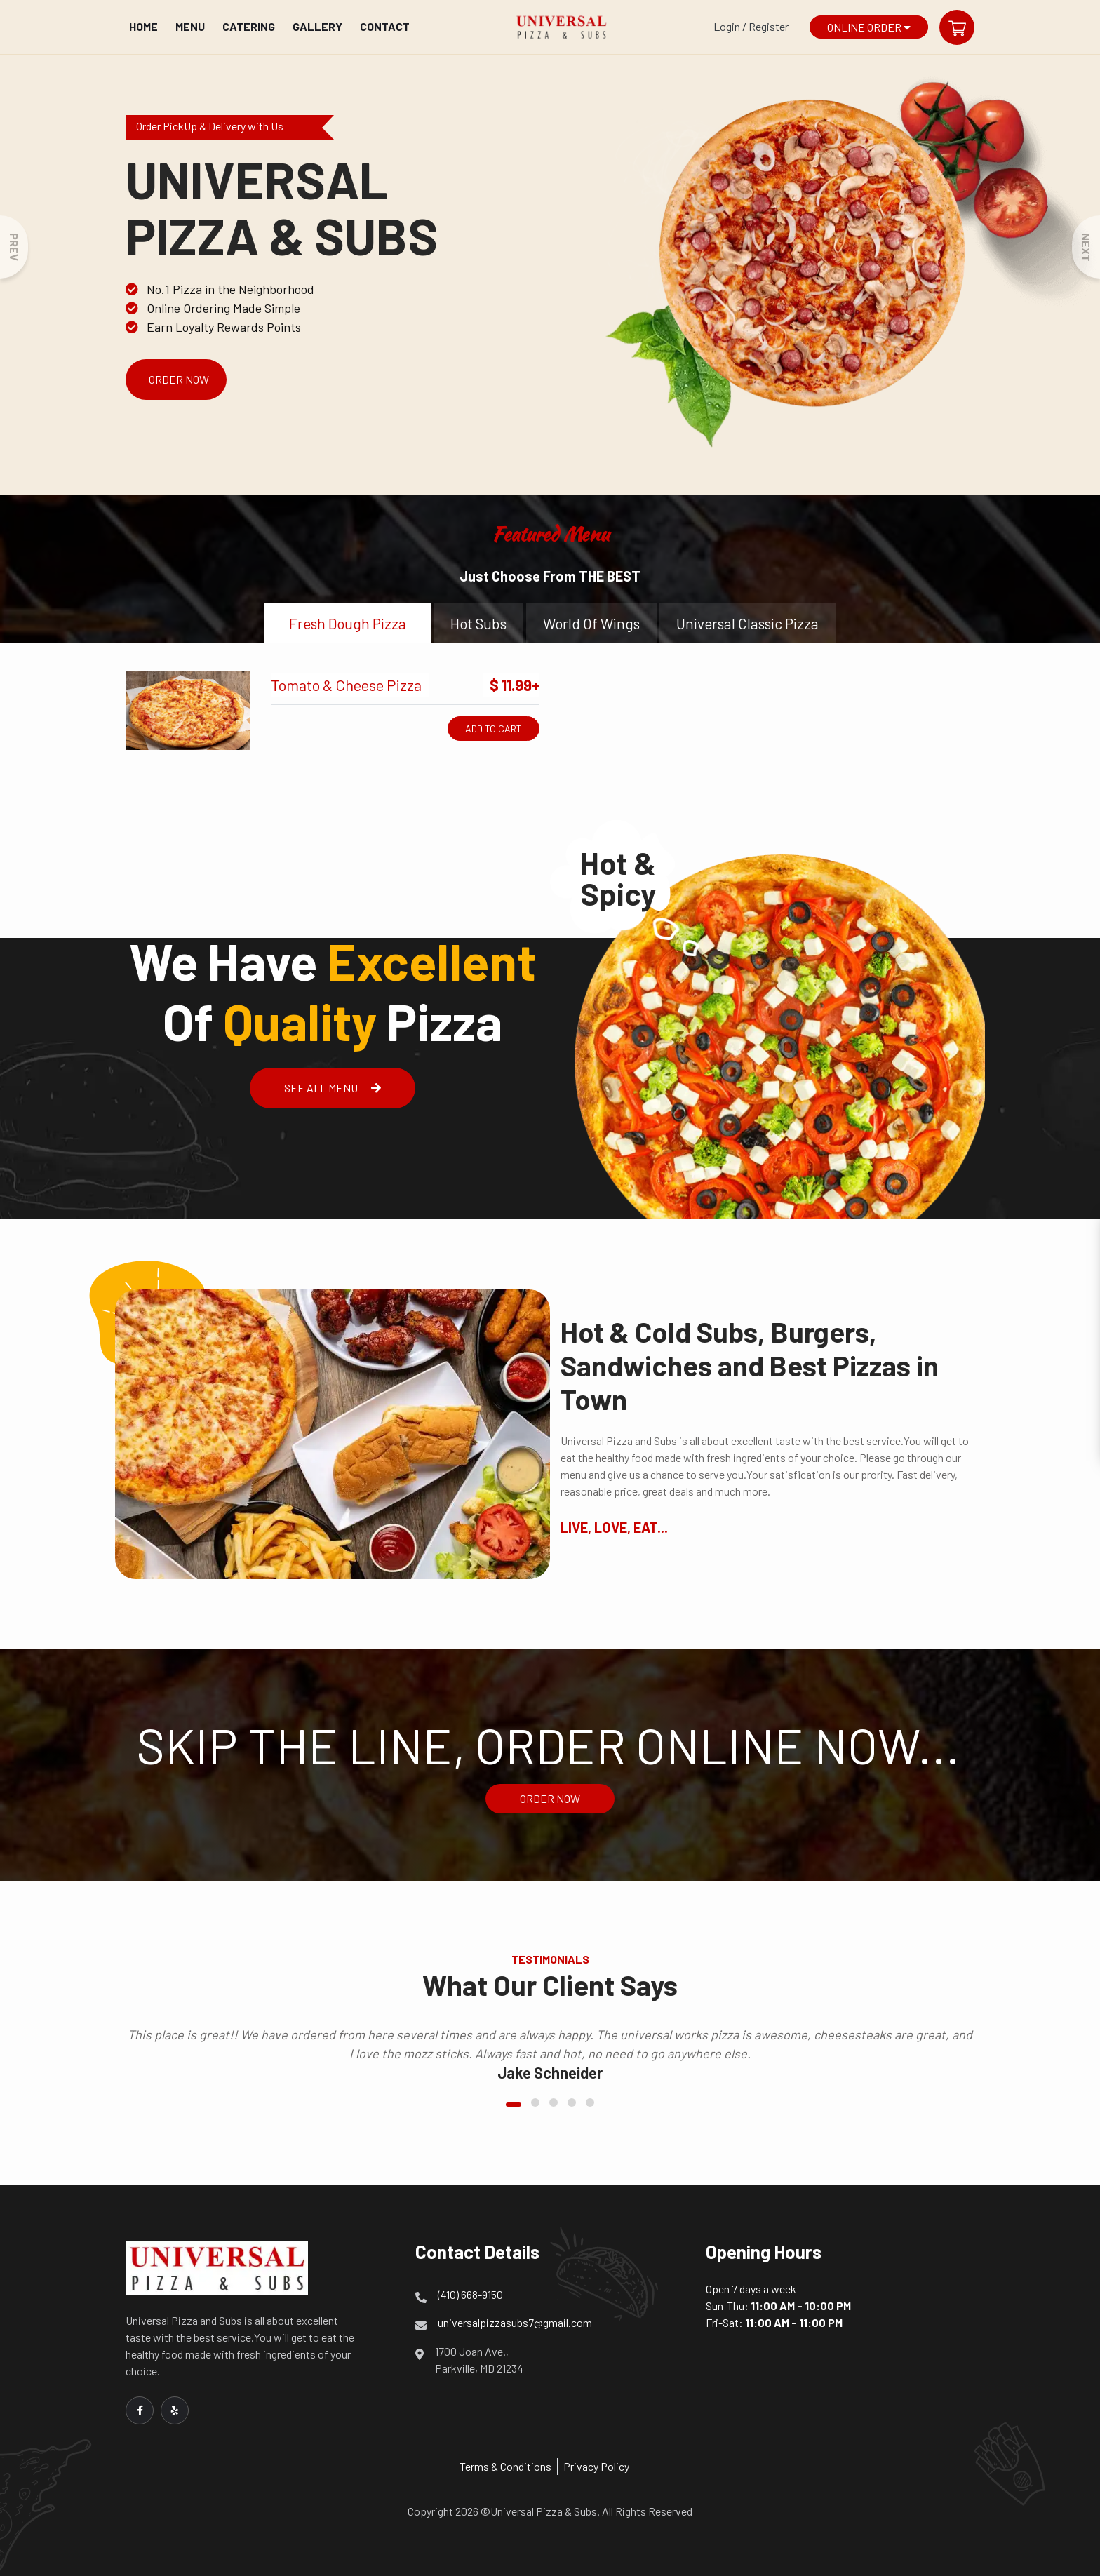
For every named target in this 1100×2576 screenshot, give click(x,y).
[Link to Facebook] (140, 2410)
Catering (248, 26)
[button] (513, 2104)
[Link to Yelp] (175, 2410)
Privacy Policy (596, 2466)
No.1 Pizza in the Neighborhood (220, 289)
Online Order (869, 27)
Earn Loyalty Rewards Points (213, 327)
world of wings (591, 623)
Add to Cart (493, 728)
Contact (385, 26)
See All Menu (332, 1087)
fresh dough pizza (347, 623)
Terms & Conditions (505, 2466)
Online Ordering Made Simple (213, 308)
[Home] (561, 27)
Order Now (179, 379)
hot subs (478, 623)
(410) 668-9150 (470, 2294)
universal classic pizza (747, 623)
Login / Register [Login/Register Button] (751, 26)
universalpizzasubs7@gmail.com (515, 2322)
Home (143, 26)
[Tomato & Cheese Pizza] (188, 710)
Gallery (317, 26)
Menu (190, 26)
